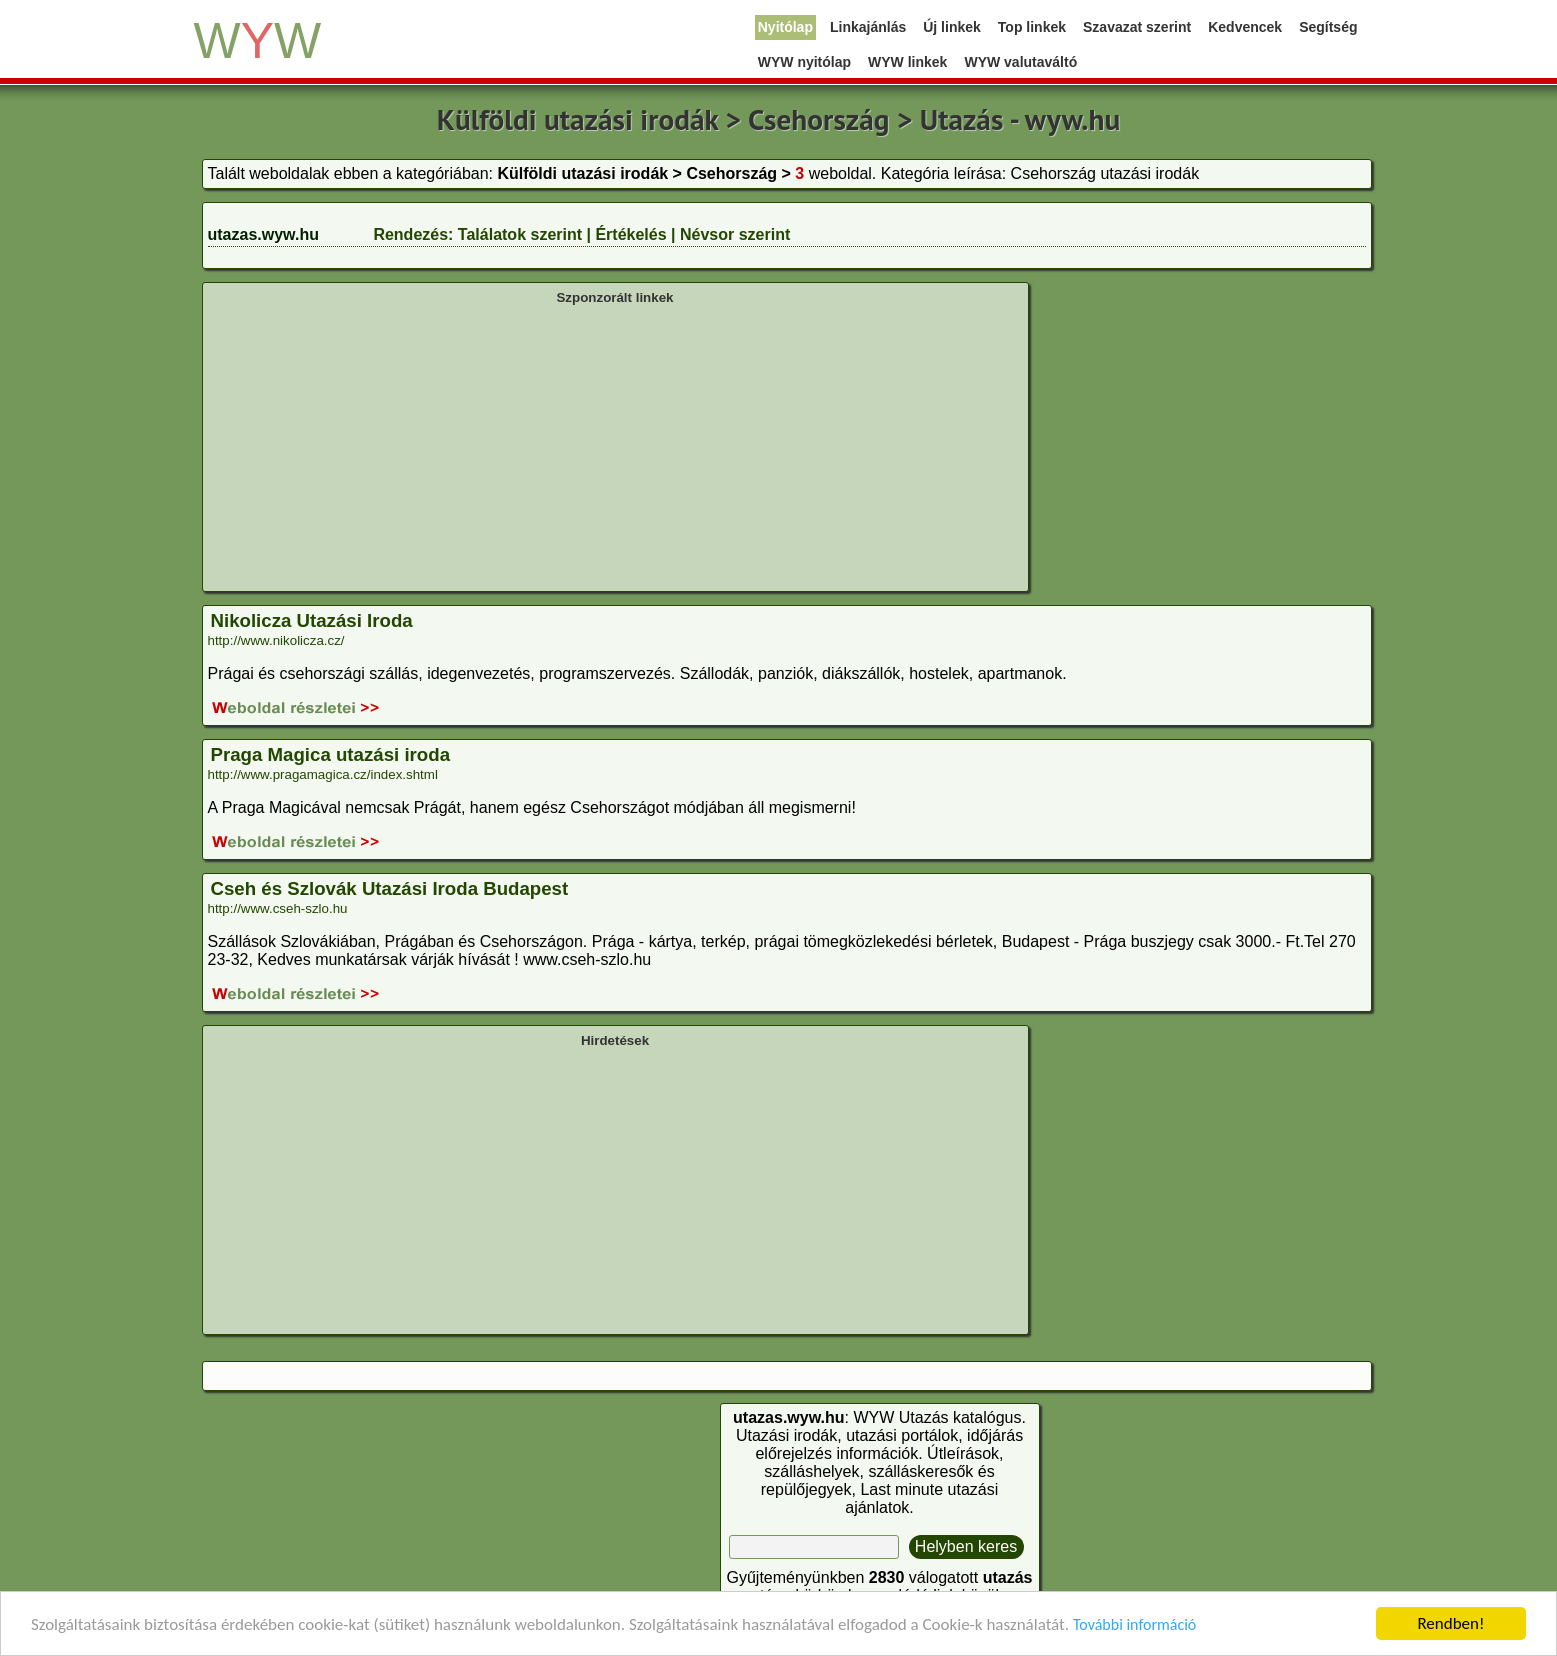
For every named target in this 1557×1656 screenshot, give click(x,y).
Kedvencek (1245, 27)
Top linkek (1032, 27)
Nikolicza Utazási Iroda (312, 620)
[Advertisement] (615, 446)
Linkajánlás (868, 27)
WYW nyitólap (804, 62)
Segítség (1328, 27)
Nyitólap (785, 27)
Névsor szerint (735, 234)
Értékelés (630, 234)
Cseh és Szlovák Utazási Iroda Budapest (390, 888)
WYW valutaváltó (1020, 62)
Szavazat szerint (1137, 27)
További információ (1134, 1624)
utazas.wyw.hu (263, 234)
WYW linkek (907, 62)
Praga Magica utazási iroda (331, 754)
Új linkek (952, 27)
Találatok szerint (520, 234)
